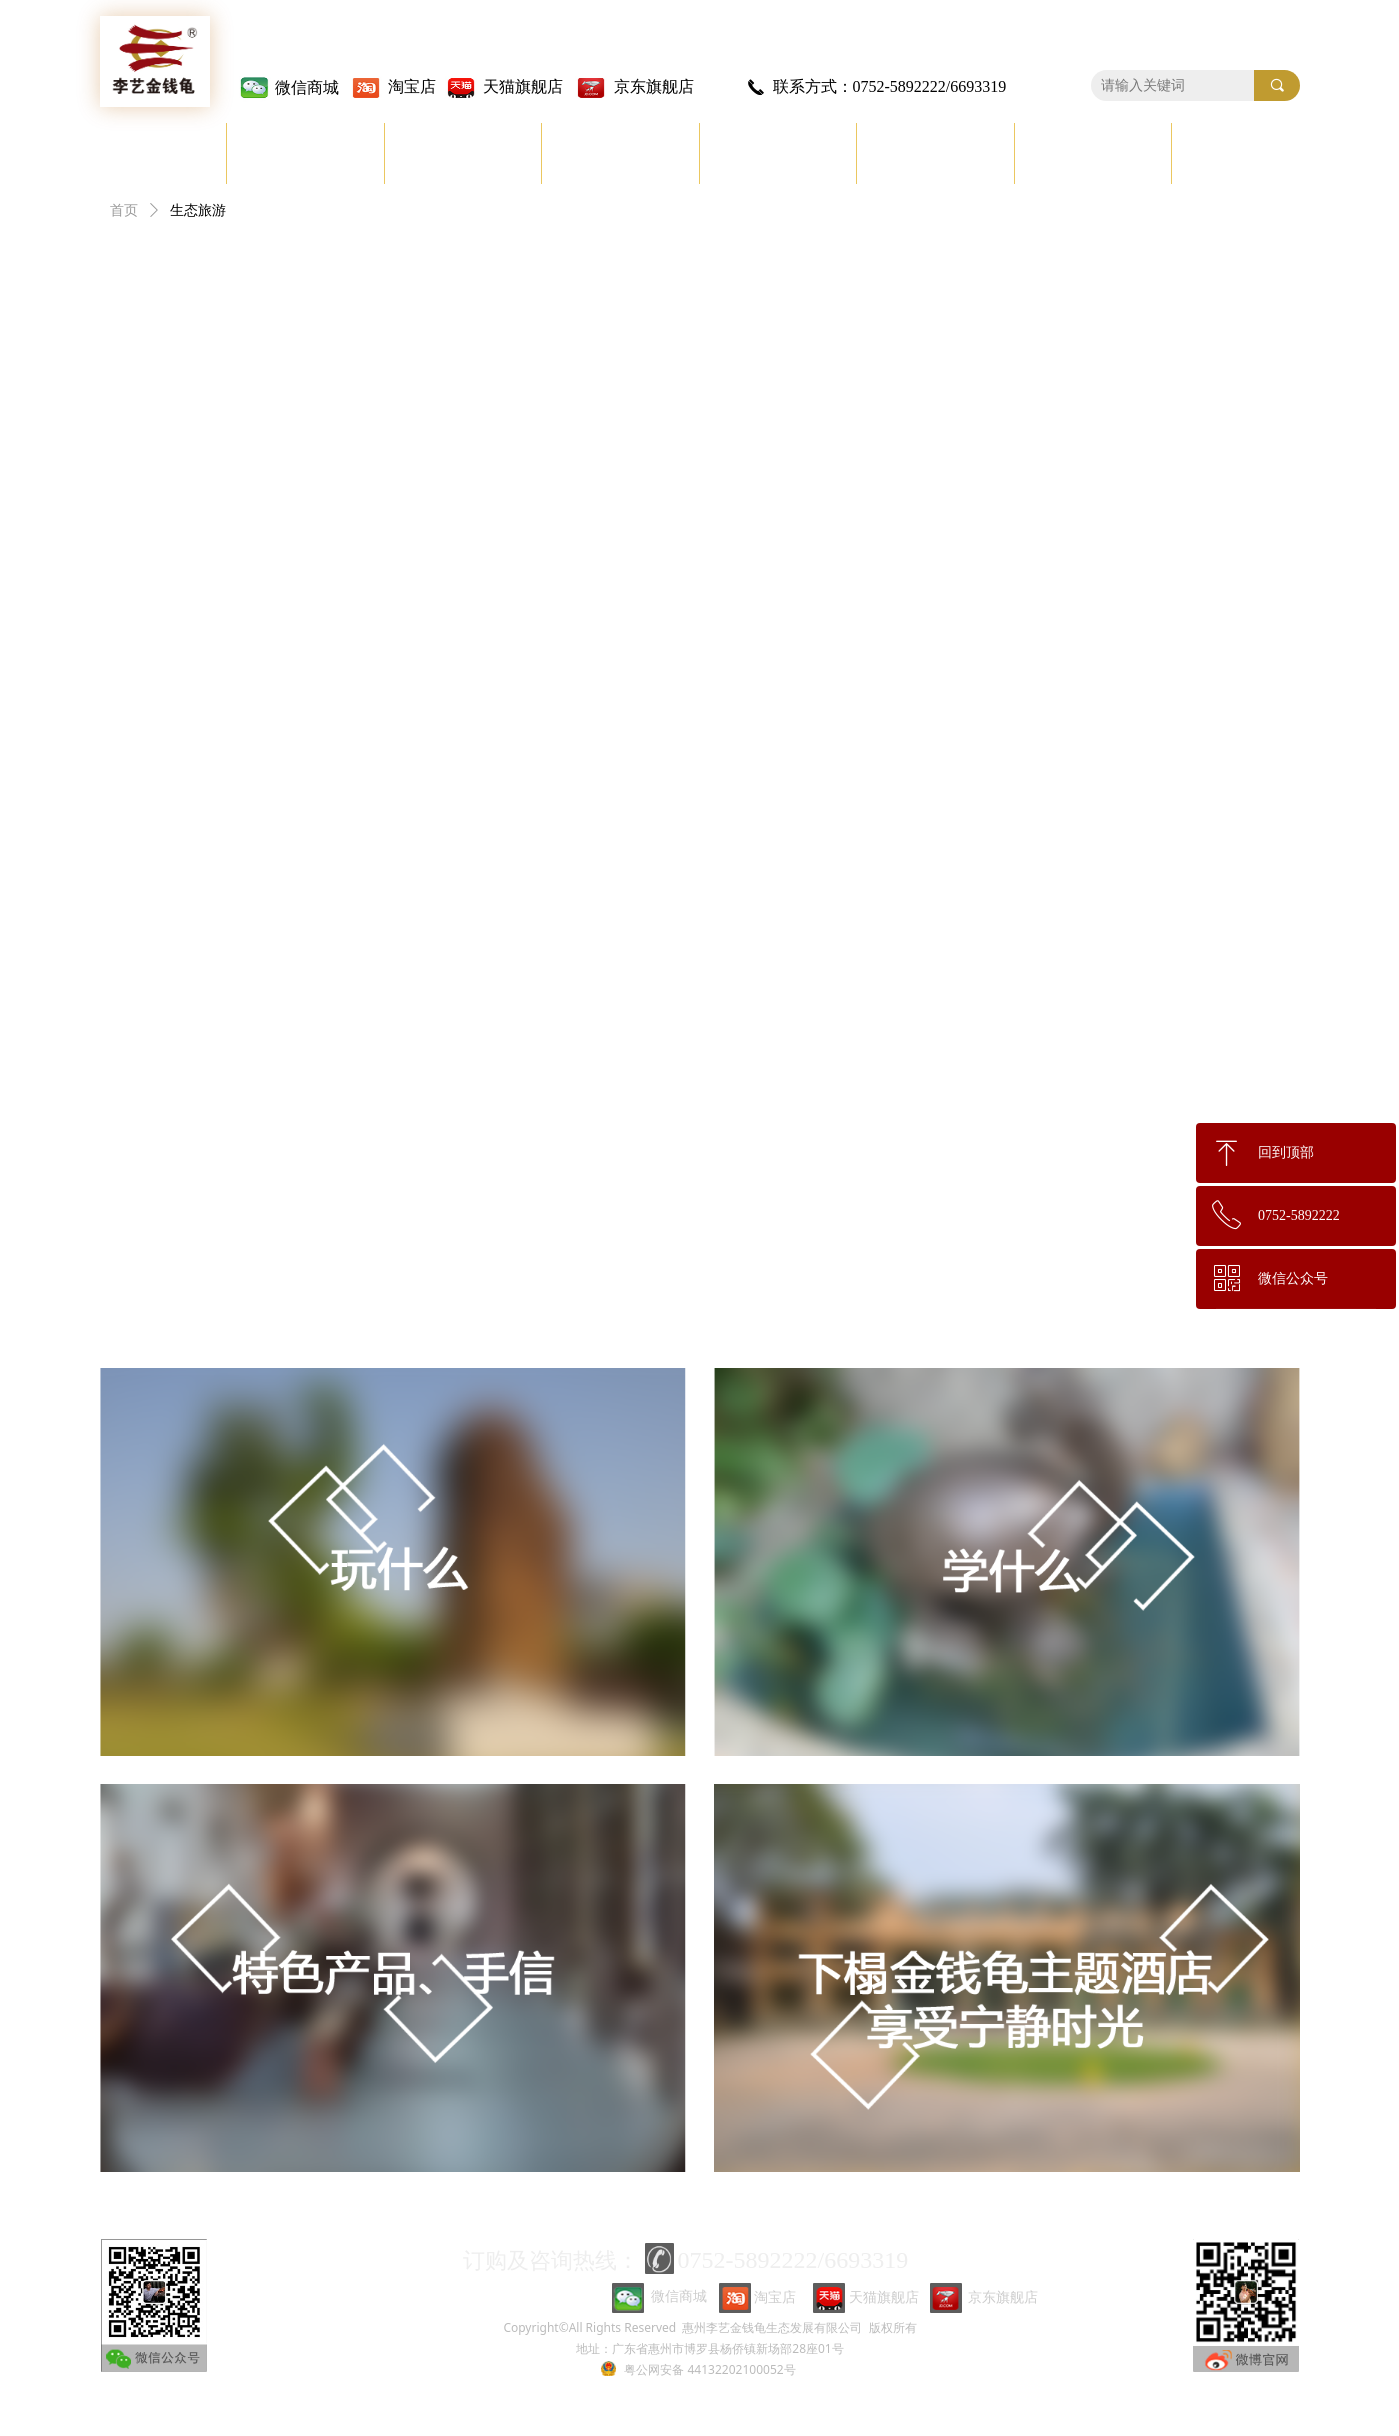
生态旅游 (198, 210)
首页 (124, 210)
